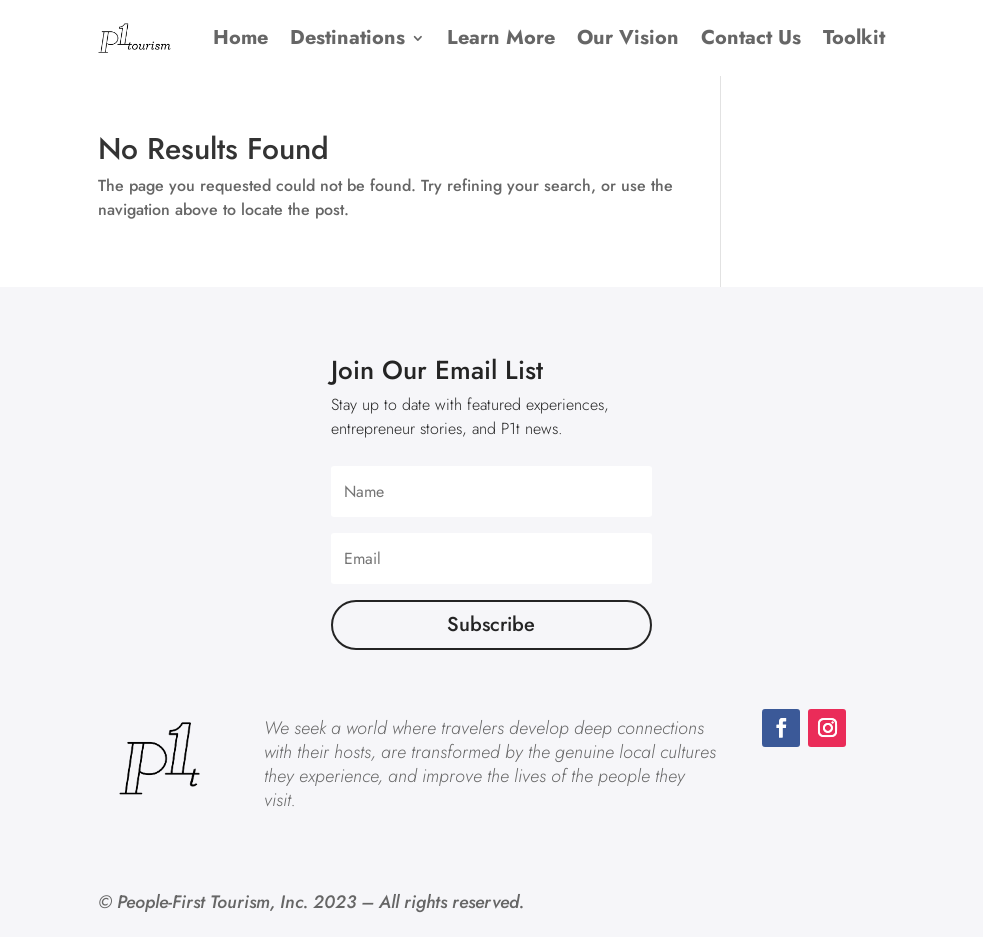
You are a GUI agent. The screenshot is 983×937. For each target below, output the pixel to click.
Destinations (347, 37)
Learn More (501, 37)
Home (240, 37)
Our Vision (628, 37)
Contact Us (751, 37)
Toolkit (854, 37)
